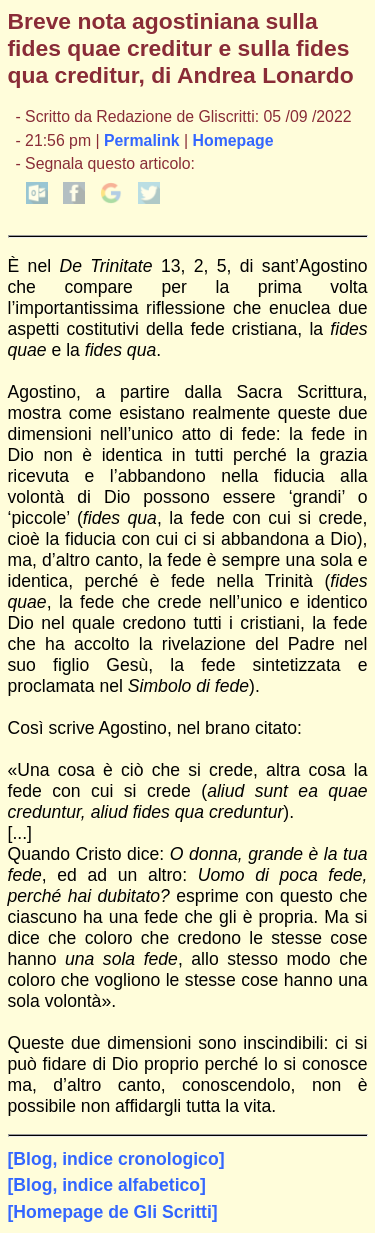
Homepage (233, 140)
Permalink (142, 140)
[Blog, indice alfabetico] (107, 1185)
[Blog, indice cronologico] (116, 1159)
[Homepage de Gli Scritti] (113, 1212)
